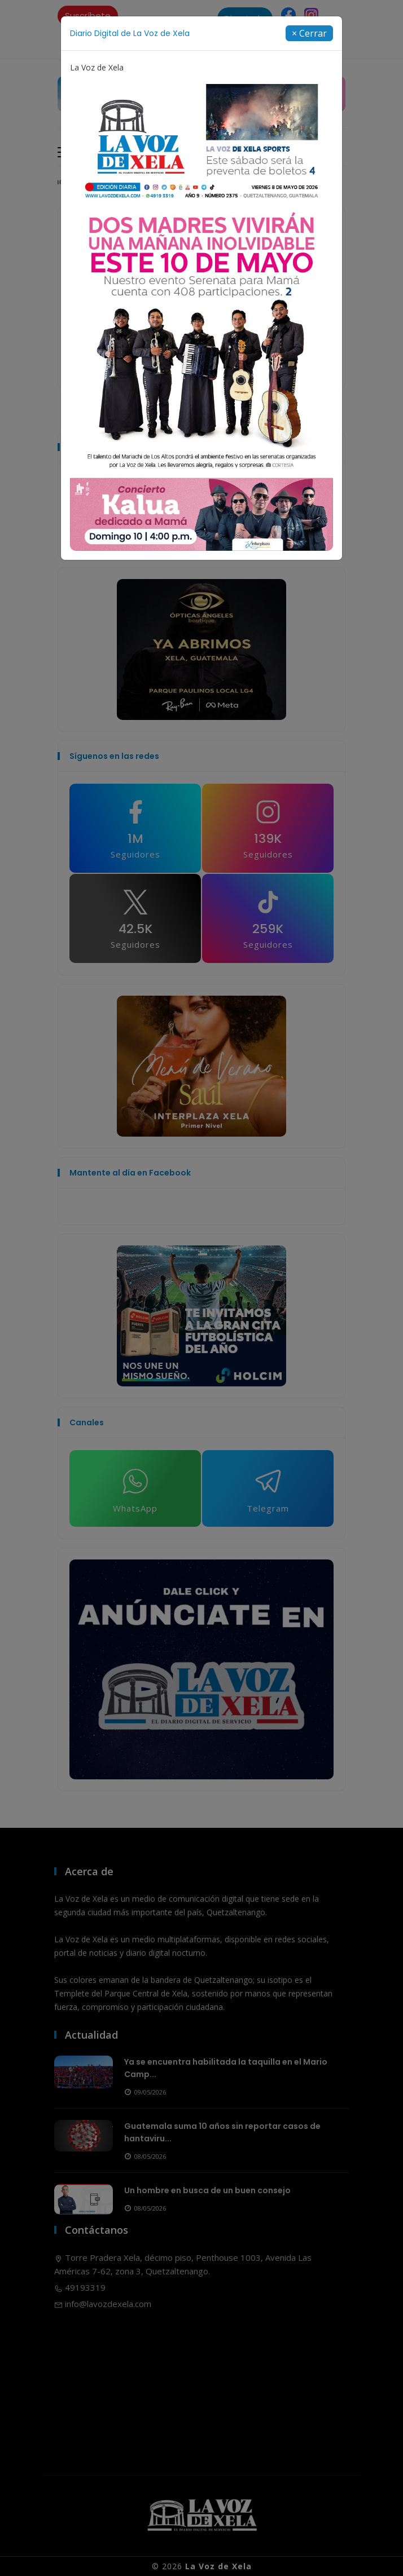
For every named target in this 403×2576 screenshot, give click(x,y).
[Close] (309, 33)
